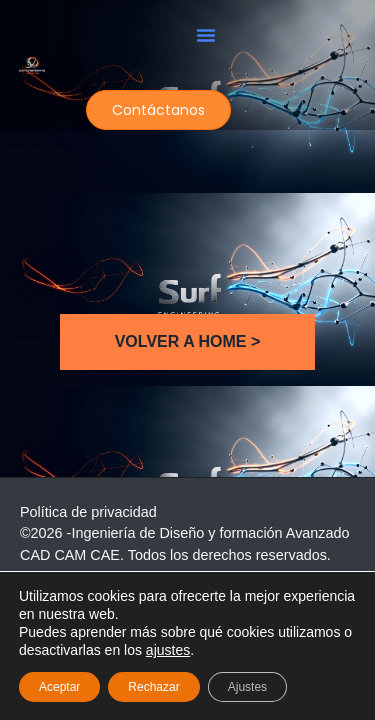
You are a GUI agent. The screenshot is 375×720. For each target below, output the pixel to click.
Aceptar (59, 687)
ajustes (168, 650)
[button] (206, 35)
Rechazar (153, 687)
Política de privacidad (88, 512)
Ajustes (247, 687)
